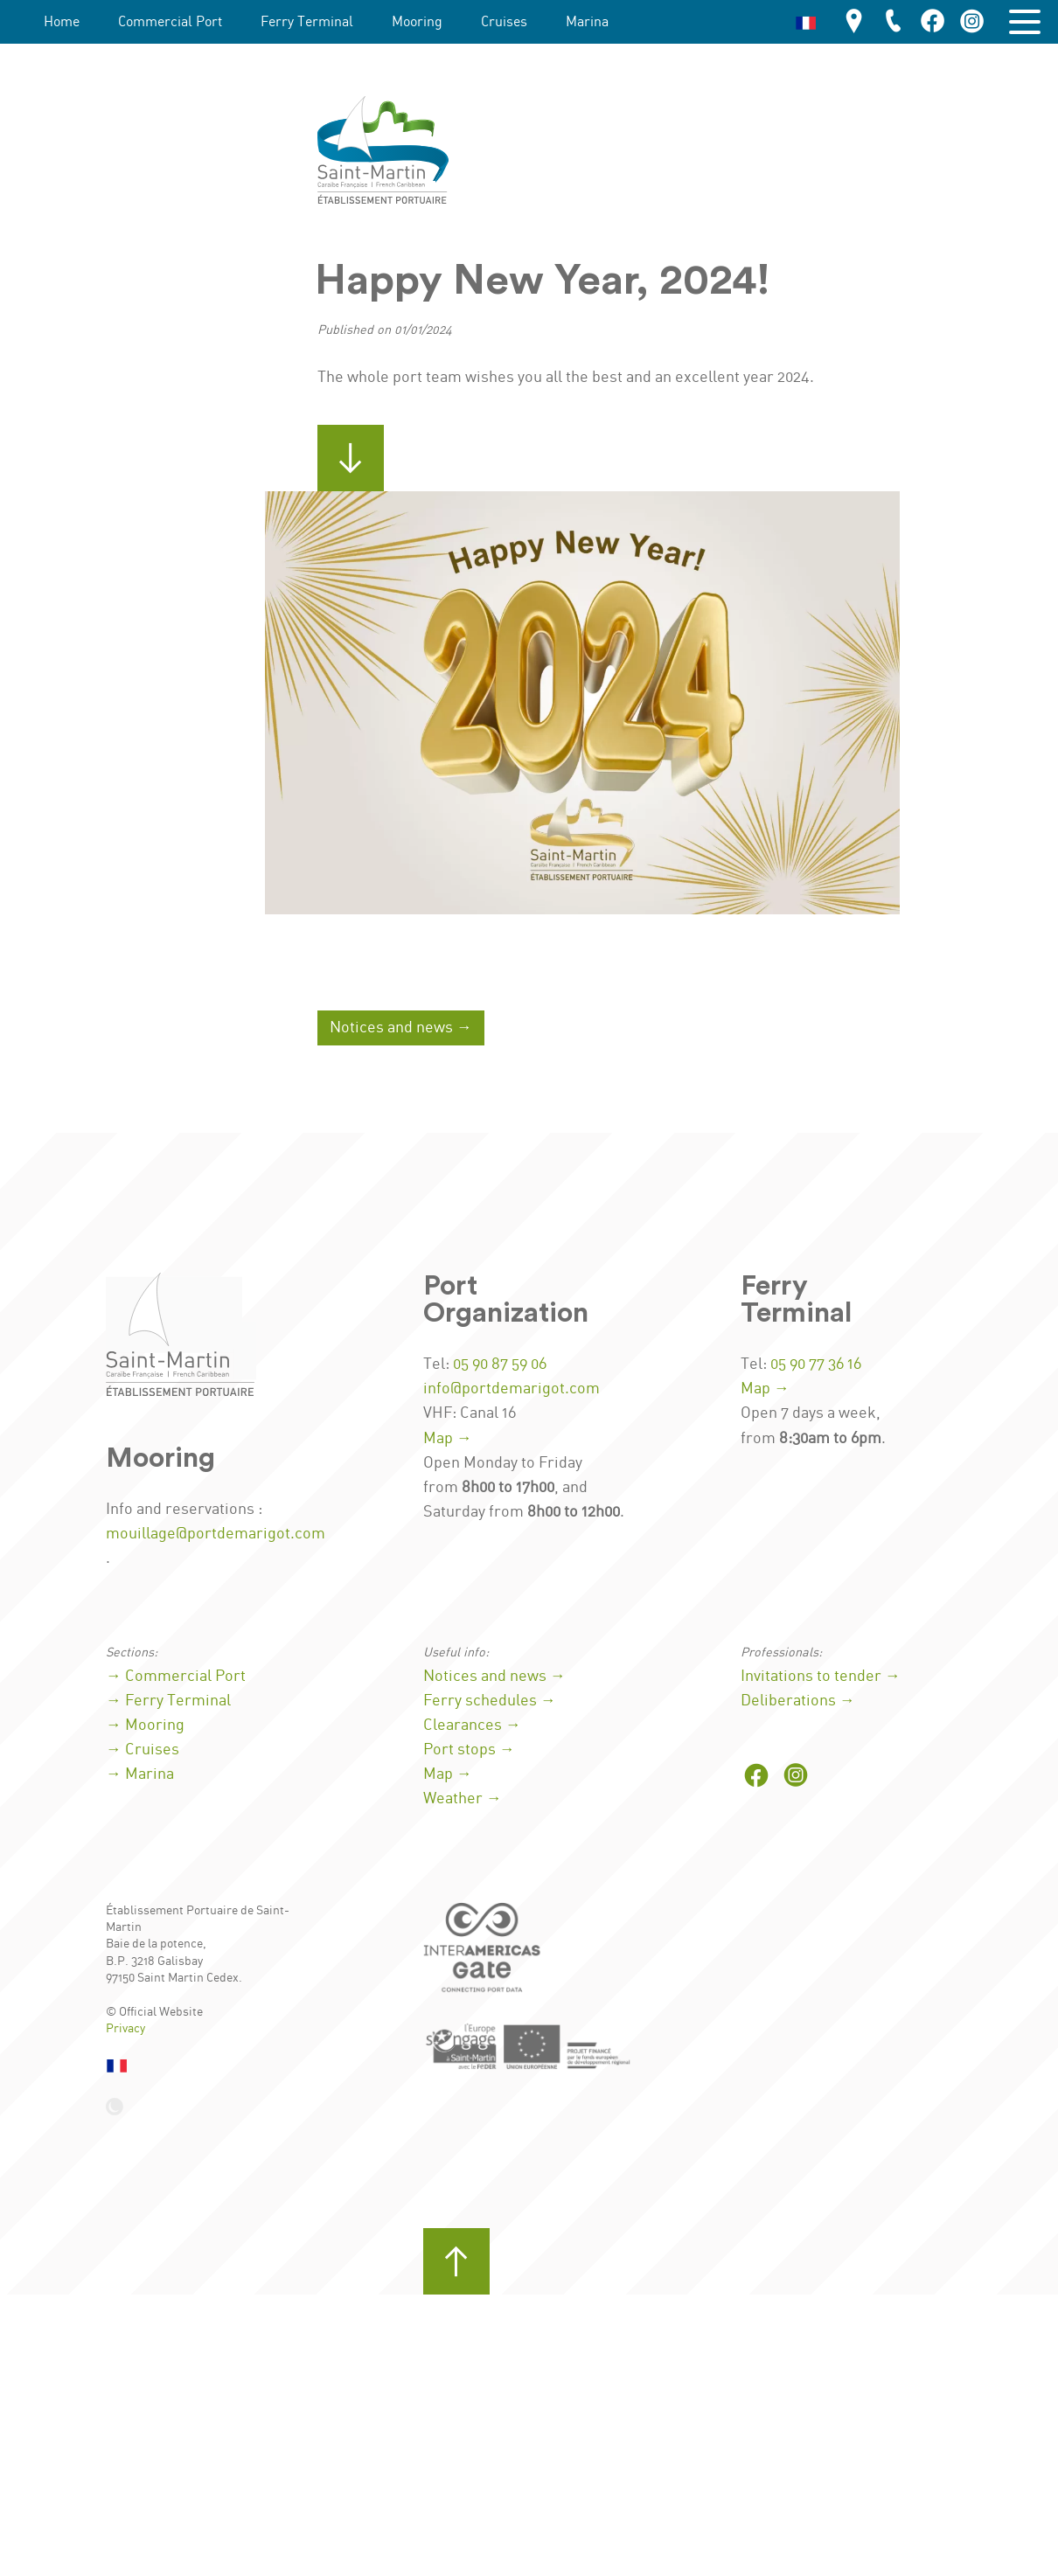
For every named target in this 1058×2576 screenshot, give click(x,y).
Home (62, 22)
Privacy (125, 2029)
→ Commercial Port (176, 1676)
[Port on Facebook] (756, 1776)
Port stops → (469, 1750)
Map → (447, 1439)
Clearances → (472, 1725)
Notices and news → (401, 1028)
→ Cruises (142, 1750)
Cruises (504, 22)
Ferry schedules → (489, 1701)
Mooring (417, 22)
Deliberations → (798, 1701)
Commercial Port (170, 22)
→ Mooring (145, 1725)
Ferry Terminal (307, 22)
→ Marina (140, 1774)
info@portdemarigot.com (511, 1389)
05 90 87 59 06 (499, 1364)
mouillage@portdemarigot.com (215, 1534)
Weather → (462, 1799)
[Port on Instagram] (795, 1776)
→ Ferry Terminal (168, 1701)
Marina (587, 22)
